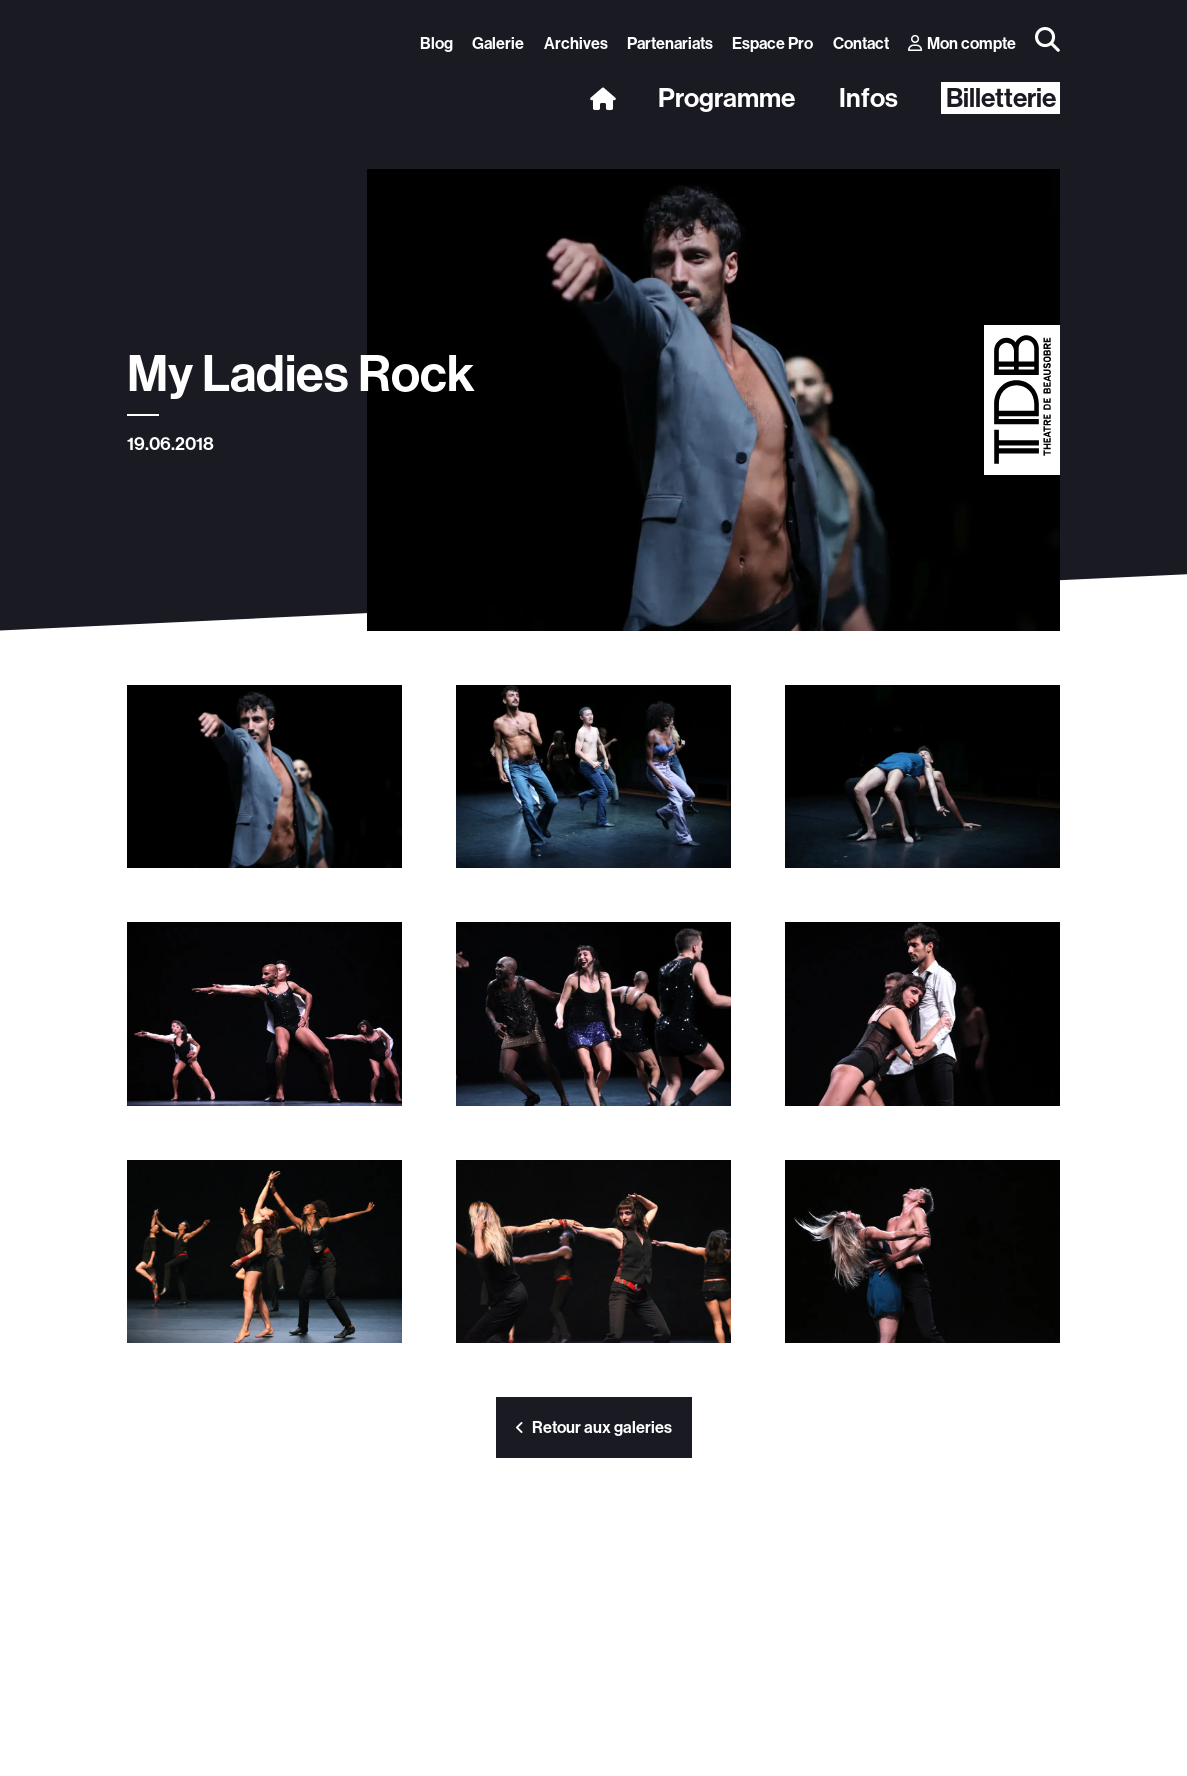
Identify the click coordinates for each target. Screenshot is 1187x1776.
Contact (861, 43)
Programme (726, 98)
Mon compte (962, 43)
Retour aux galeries (594, 1427)
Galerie (498, 43)
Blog (436, 43)
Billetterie (1001, 98)
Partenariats (670, 43)
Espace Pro (772, 43)
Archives (576, 43)
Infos (868, 98)
